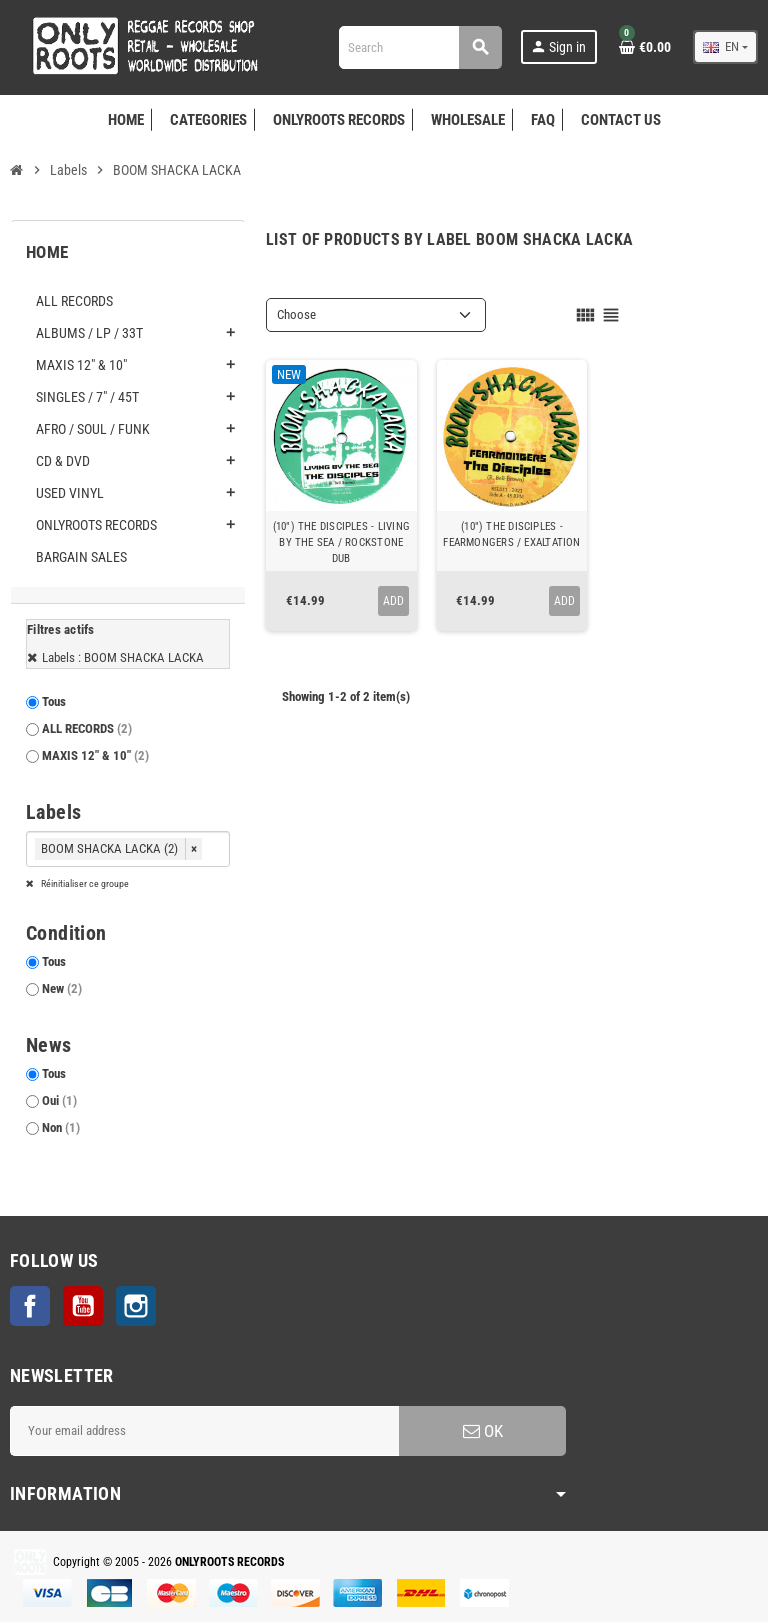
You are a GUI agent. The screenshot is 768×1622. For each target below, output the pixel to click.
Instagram (136, 1306)
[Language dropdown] (725, 47)
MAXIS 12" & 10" (95, 755)
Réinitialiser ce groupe (84, 883)
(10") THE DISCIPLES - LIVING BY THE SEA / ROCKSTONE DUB (341, 542)
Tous (54, 701)
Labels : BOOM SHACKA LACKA (123, 657)
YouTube (83, 1306)
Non (61, 1127)
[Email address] (204, 1431)
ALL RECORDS (87, 728)
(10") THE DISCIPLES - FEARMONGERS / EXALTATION (511, 534)
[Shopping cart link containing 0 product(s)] (645, 47)
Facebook (30, 1306)
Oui (59, 1100)
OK (483, 1431)
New (62, 988)
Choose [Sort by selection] (296, 314)
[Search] (420, 47)
